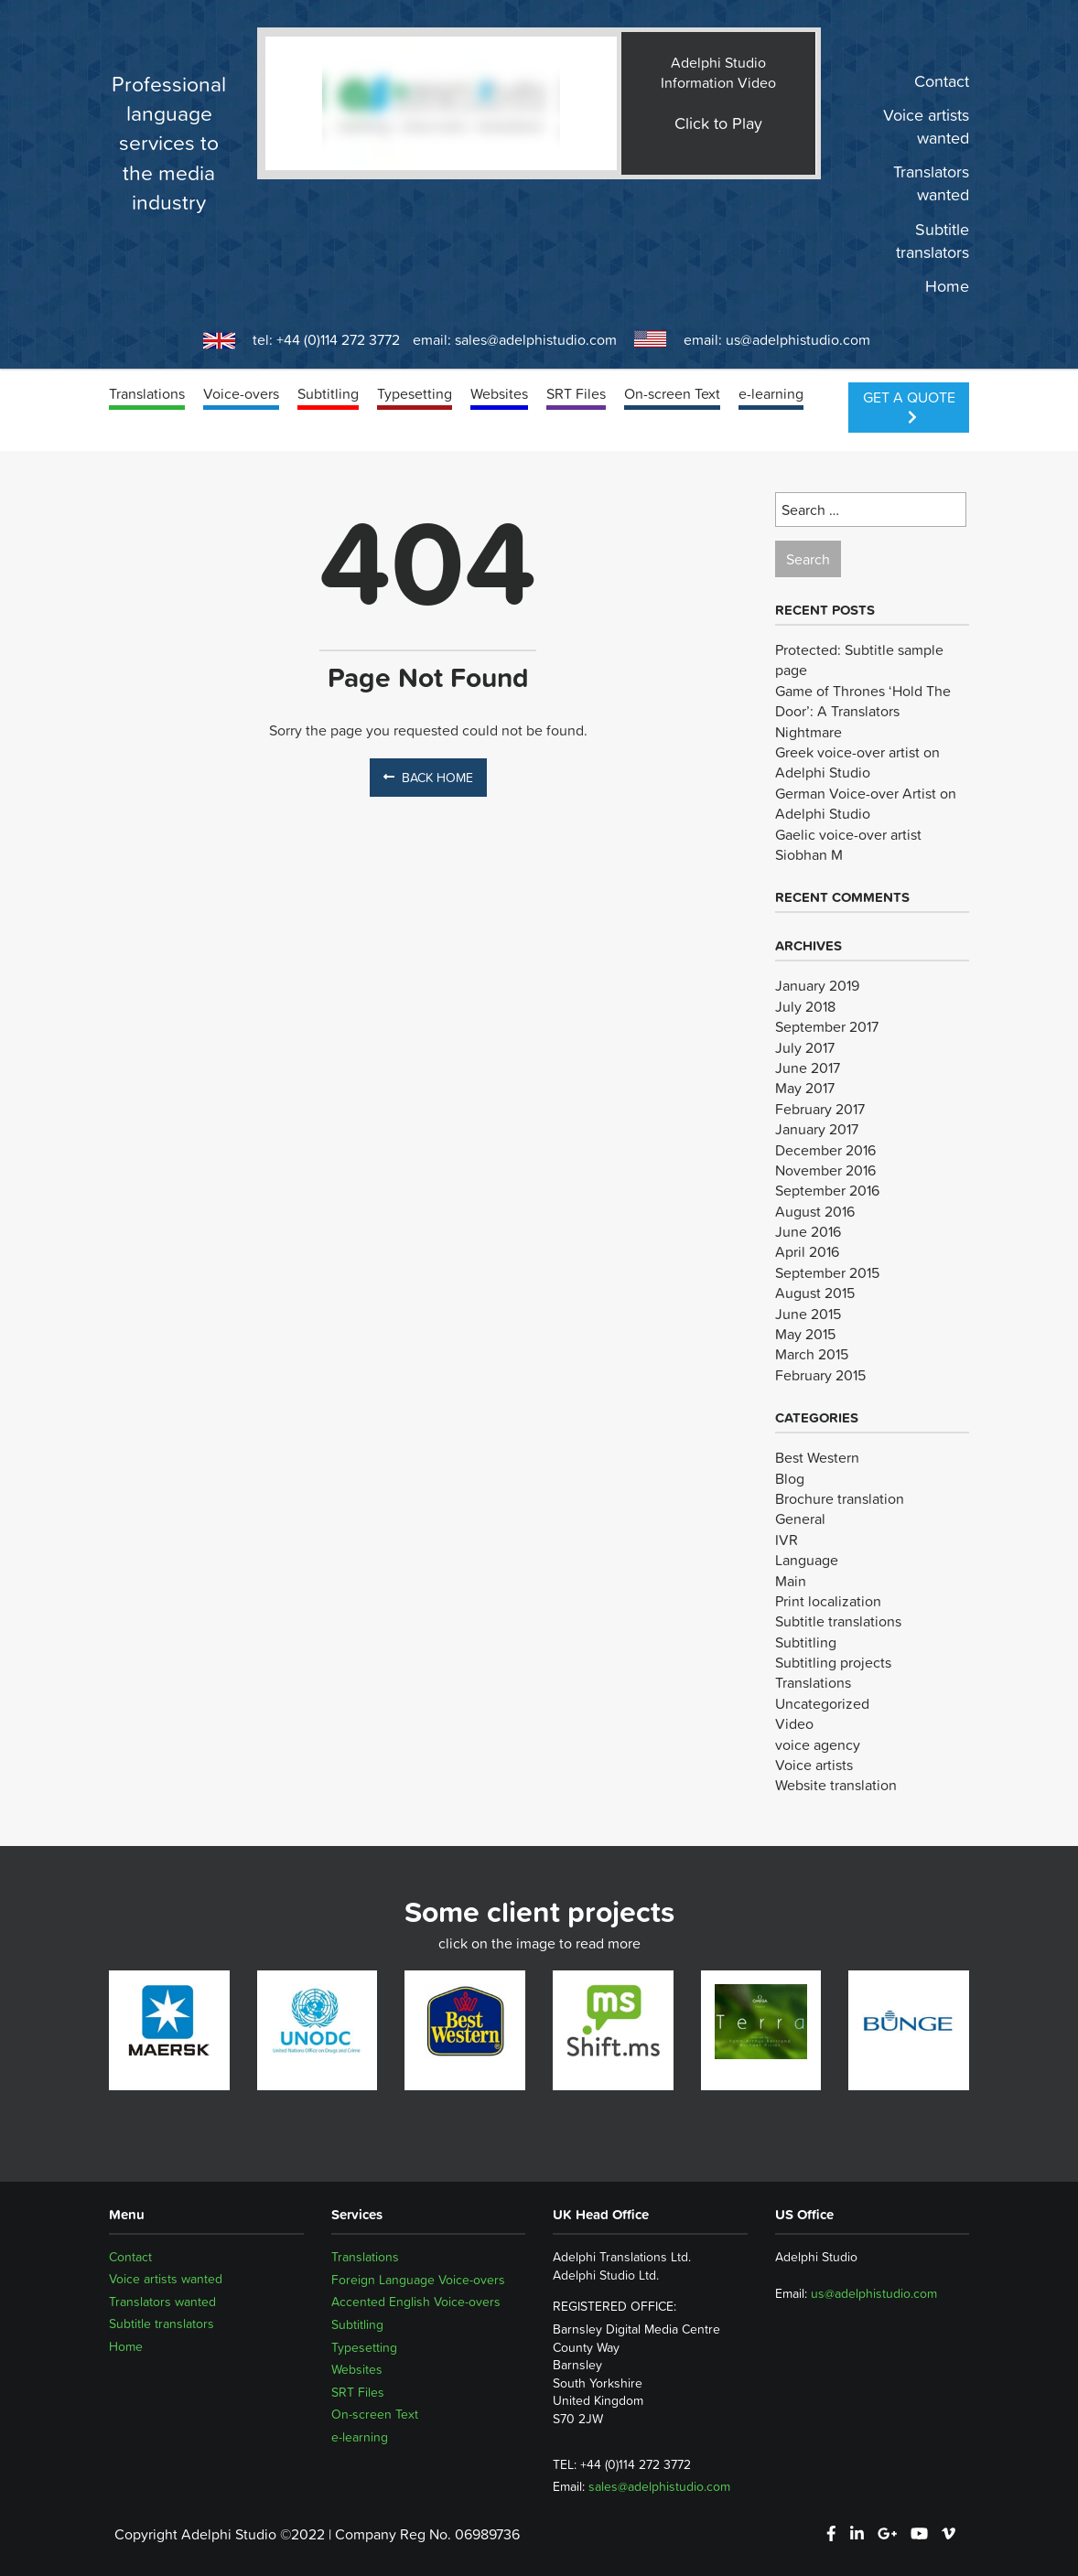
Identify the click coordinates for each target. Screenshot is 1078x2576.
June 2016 (808, 1231)
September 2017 (827, 1026)
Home (947, 286)
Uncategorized (822, 1703)
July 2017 (805, 1047)
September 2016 (827, 1190)
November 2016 (825, 1170)
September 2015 (827, 1272)
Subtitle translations (838, 1621)
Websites (499, 393)
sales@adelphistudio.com (536, 339)
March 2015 (811, 1354)
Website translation (836, 1785)
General (800, 1519)
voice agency (817, 1744)
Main (790, 1581)
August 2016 (815, 1211)
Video (794, 1723)
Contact (941, 81)
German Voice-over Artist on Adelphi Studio (865, 803)
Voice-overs (241, 393)
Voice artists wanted (926, 126)
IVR (786, 1540)
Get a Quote (909, 405)
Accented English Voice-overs (416, 2301)
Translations (147, 393)
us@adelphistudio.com (798, 339)
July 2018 (805, 1006)
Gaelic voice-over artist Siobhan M (848, 844)
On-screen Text (672, 393)
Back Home (428, 777)
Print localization (828, 1601)
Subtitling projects (833, 1662)
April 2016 (807, 1251)
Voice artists (814, 1765)
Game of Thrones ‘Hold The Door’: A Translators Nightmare (863, 711)
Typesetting (414, 393)
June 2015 (808, 1314)
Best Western (817, 1457)
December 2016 (825, 1150)
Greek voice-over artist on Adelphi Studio (857, 762)
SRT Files (576, 393)
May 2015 (805, 1334)
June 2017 (807, 1068)
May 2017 (805, 1088)
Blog (789, 1478)
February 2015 (820, 1375)
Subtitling (328, 393)
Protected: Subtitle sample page (859, 660)
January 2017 (816, 1129)
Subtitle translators (932, 241)
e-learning (770, 393)
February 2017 (820, 1109)
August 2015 (815, 1293)
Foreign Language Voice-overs (418, 2279)
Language (806, 1560)
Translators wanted (931, 184)
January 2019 (817, 985)
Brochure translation (839, 1498)
